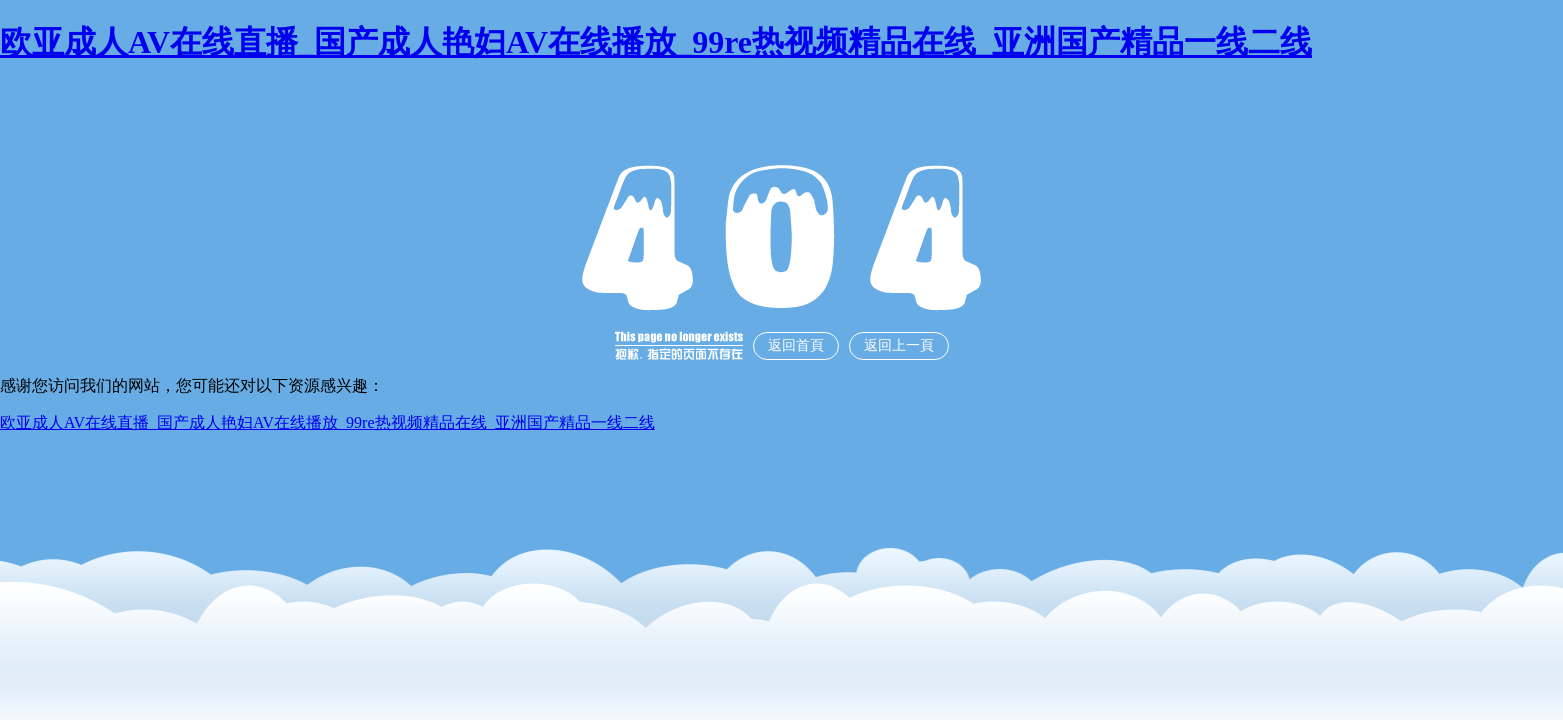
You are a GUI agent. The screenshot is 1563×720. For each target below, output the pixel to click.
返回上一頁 (899, 345)
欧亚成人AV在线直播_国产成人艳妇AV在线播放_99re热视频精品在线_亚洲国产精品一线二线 (656, 42)
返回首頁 (796, 345)
